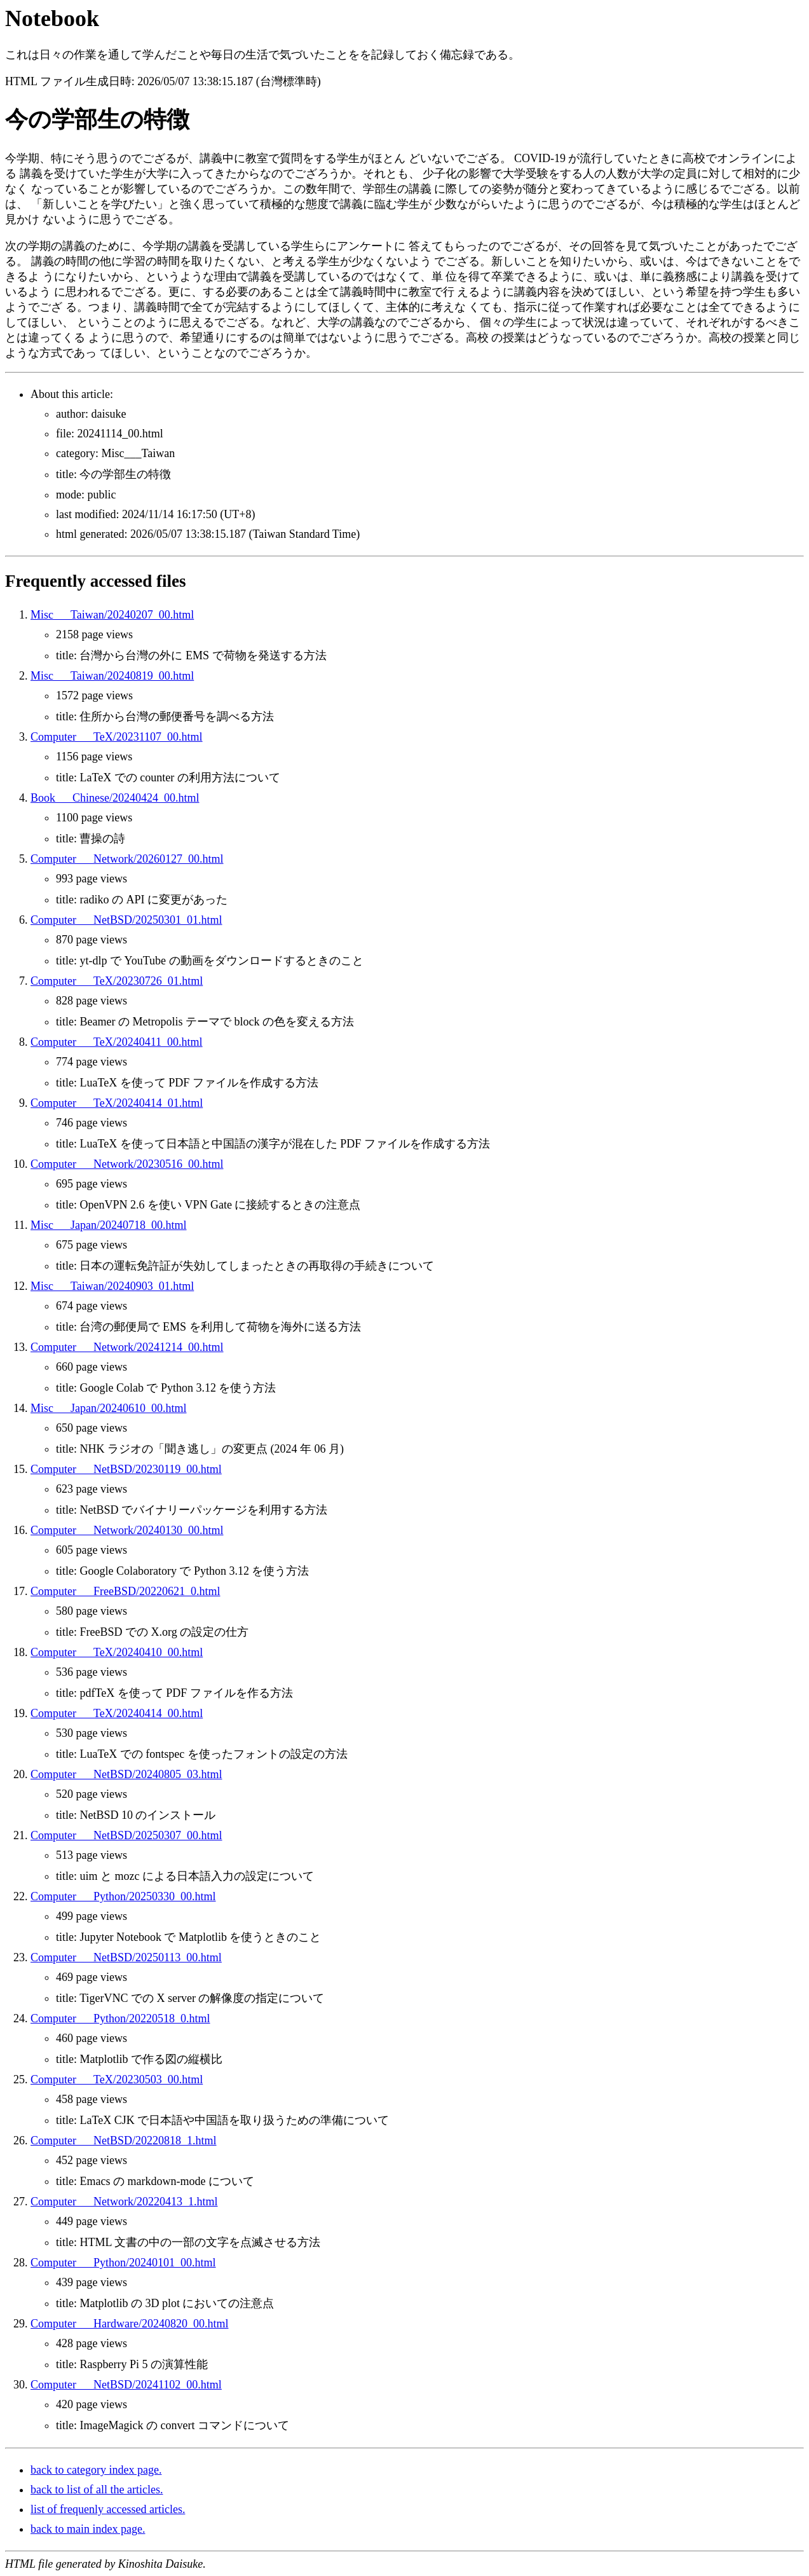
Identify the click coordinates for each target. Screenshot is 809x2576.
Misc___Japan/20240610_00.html (109, 1408)
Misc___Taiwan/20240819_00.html (112, 675)
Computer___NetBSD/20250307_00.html (126, 1835)
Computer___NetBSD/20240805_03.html (126, 1774)
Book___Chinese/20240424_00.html (115, 797)
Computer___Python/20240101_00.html (123, 2262)
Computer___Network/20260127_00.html (127, 859)
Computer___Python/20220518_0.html (120, 2018)
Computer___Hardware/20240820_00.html (129, 2323)
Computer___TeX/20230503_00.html (117, 2079)
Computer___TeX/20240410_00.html (117, 1652)
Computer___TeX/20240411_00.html (117, 1042)
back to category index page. (96, 2469)
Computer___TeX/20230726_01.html (117, 981)
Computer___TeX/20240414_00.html (117, 1713)
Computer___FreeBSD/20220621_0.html (126, 1591)
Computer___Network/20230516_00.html (127, 1164)
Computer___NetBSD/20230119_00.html (126, 1469)
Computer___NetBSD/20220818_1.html (124, 2140)
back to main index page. (88, 2529)
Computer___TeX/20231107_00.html (117, 736)
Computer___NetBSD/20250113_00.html (126, 1957)
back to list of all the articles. (97, 2489)
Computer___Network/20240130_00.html (127, 1530)
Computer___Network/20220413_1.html (124, 2201)
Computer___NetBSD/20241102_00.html (126, 2384)
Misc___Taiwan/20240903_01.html (112, 1286)
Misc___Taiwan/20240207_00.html (112, 614)
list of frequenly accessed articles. (108, 2509)
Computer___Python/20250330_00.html (123, 1896)
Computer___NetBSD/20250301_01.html (126, 920)
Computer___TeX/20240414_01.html (117, 1103)
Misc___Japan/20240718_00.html (109, 1225)
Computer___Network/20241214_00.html (127, 1347)
